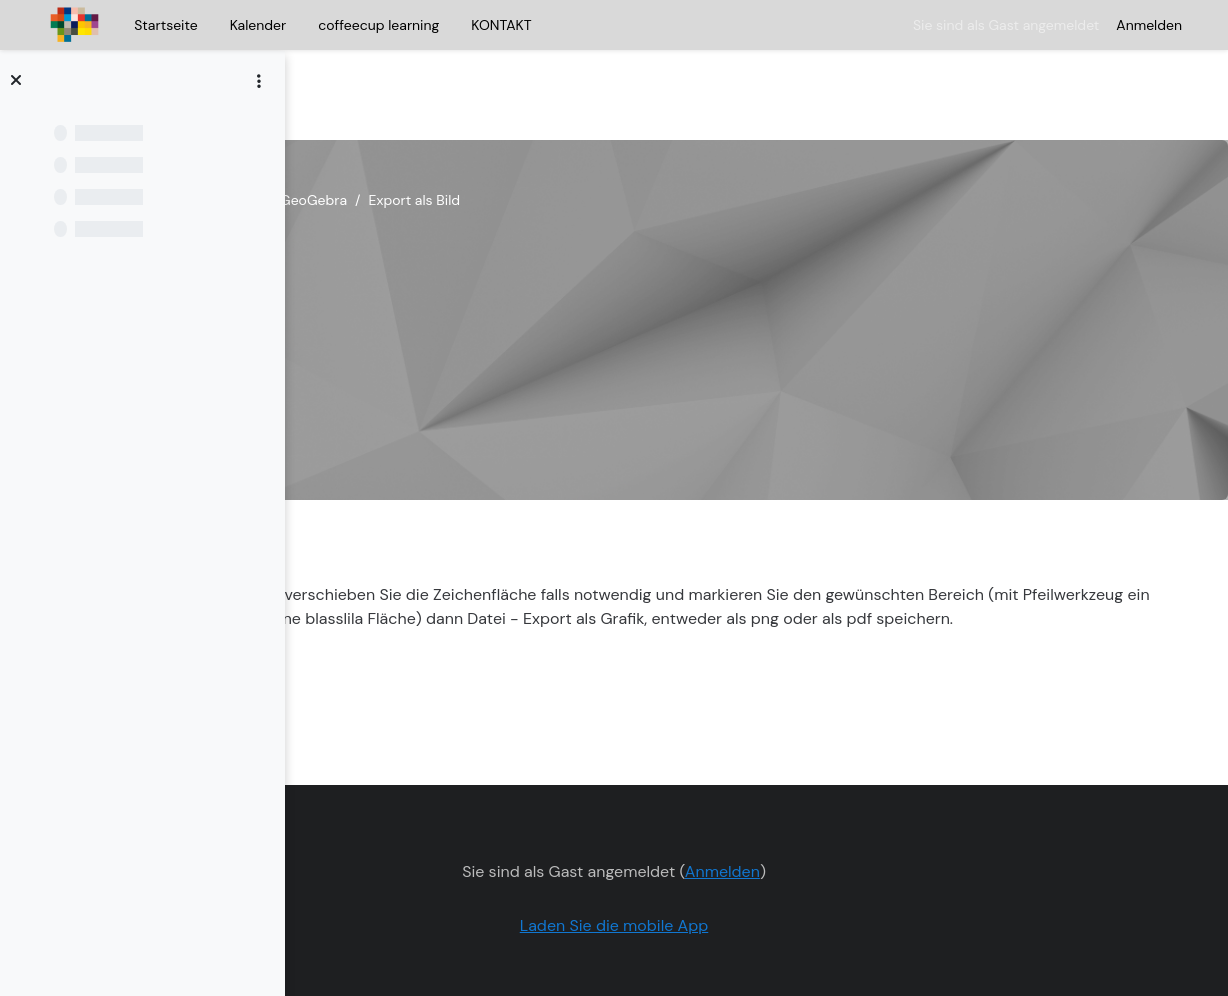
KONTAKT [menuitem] (501, 25)
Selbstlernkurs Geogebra (410, 140)
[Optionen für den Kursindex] (259, 81)
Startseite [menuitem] (165, 25)
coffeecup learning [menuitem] (378, 25)
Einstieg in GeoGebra (580, 140)
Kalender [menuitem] (258, 25)
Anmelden (1149, 25)
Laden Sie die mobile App (740, 865)
